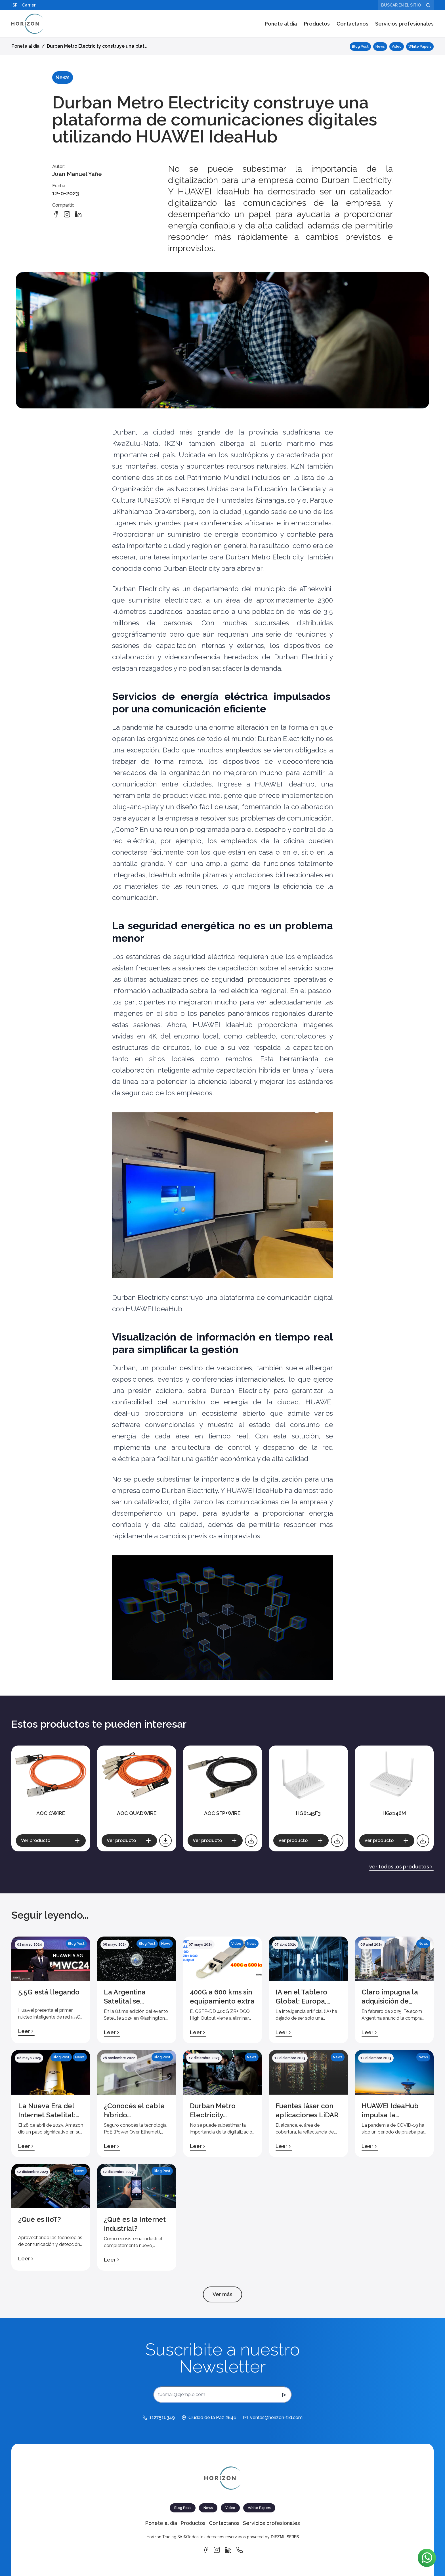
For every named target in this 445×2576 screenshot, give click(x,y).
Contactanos (352, 24)
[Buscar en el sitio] (406, 5)
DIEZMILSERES (285, 2537)
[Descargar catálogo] (165, 1840)
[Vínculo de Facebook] (205, 2549)
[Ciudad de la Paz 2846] (209, 2417)
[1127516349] (158, 2417)
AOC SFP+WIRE (222, 1813)
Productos (317, 24)
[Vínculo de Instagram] (216, 2549)
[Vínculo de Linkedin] (228, 2549)
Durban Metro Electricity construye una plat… (97, 46)
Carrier (28, 5)
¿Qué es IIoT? (39, 2219)
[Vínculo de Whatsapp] (239, 2549)
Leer (26, 2031)
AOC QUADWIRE (137, 1813)
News (380, 47)
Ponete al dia (281, 24)
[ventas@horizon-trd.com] (273, 2417)
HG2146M (394, 1813)
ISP (14, 5)
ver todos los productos (401, 1867)
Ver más (222, 2294)
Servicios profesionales (404, 24)
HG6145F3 (308, 1813)
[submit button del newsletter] (284, 2395)
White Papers (419, 47)
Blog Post (360, 47)
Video (397, 47)
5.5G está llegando (48, 1992)
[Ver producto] (51, 1840)
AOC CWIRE (50, 1813)
